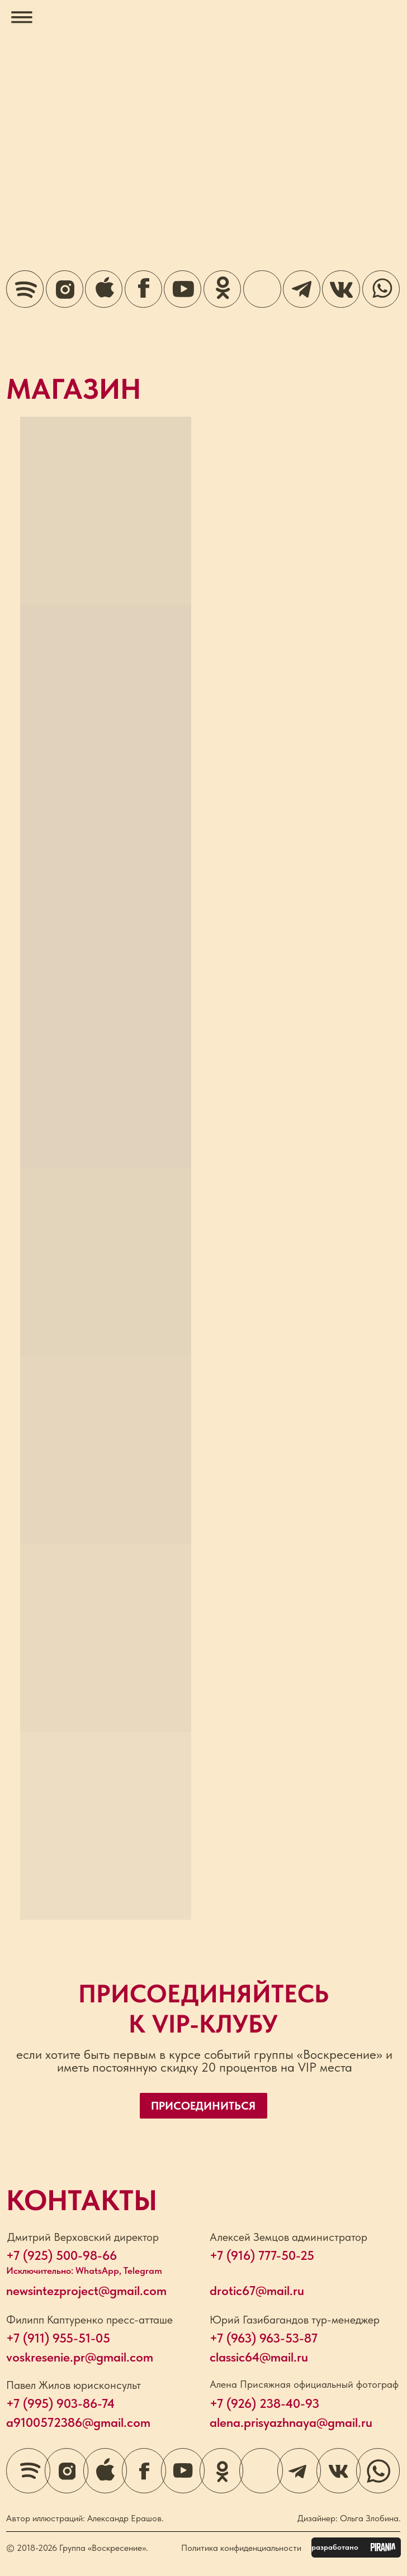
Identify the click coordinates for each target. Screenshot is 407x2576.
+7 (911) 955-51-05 (58, 2338)
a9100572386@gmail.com (78, 2422)
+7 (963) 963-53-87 (264, 2338)
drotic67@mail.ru (257, 2290)
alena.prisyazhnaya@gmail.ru (291, 2422)
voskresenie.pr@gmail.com (79, 2357)
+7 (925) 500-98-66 (61, 2255)
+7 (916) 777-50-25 (262, 2255)
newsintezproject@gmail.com (86, 2290)
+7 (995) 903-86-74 (60, 2403)
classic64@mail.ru (259, 2357)
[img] (262, 288)
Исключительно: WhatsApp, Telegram (84, 2270)
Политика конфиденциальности (241, 2547)
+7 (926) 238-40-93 (264, 2403)
